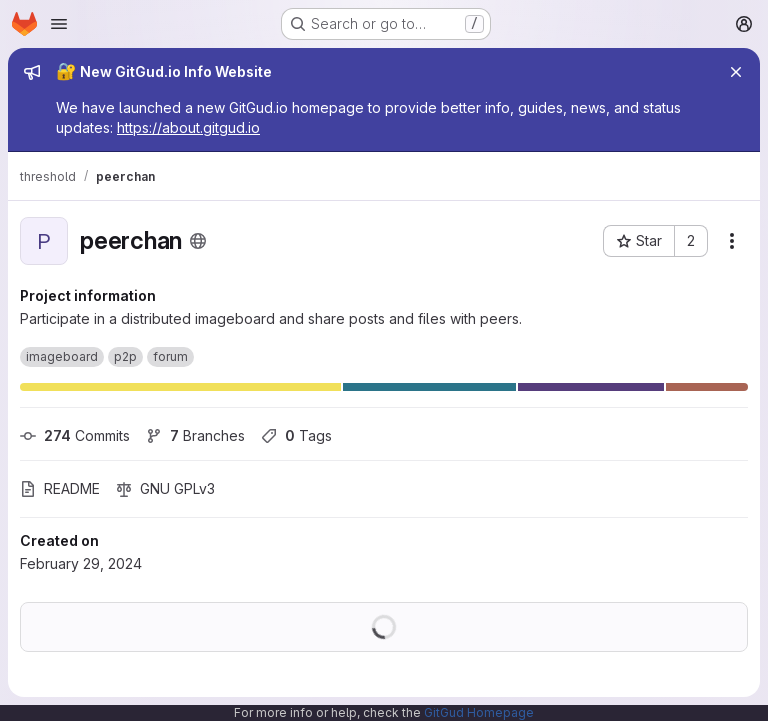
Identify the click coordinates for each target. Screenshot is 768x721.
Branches (195, 435)
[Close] (736, 72)
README (60, 488)
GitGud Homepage (479, 712)
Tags (296, 435)
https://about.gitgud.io (188, 127)
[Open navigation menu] (59, 24)
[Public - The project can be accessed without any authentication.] (198, 241)
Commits (75, 435)
